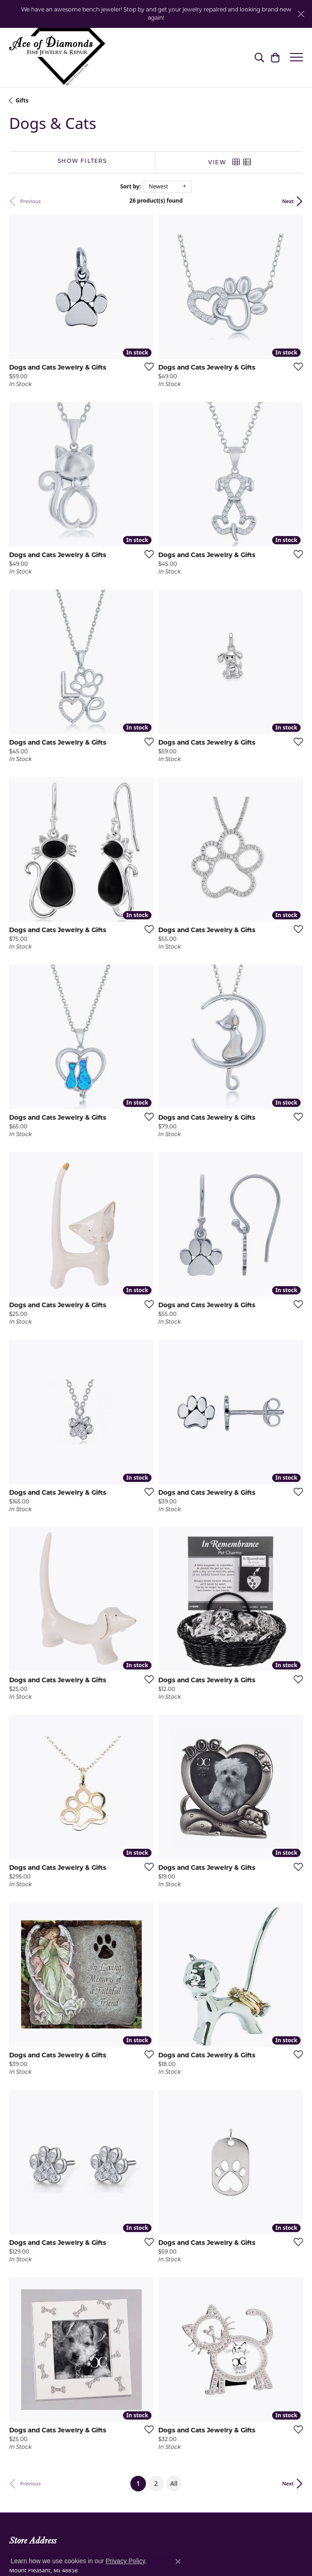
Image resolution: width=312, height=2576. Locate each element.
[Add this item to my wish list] (146, 366)
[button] (259, 57)
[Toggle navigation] (296, 57)
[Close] (301, 14)
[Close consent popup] (178, 2561)
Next (288, 201)
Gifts (22, 100)
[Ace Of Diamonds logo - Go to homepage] (57, 57)
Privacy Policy (125, 2561)
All (174, 2483)
